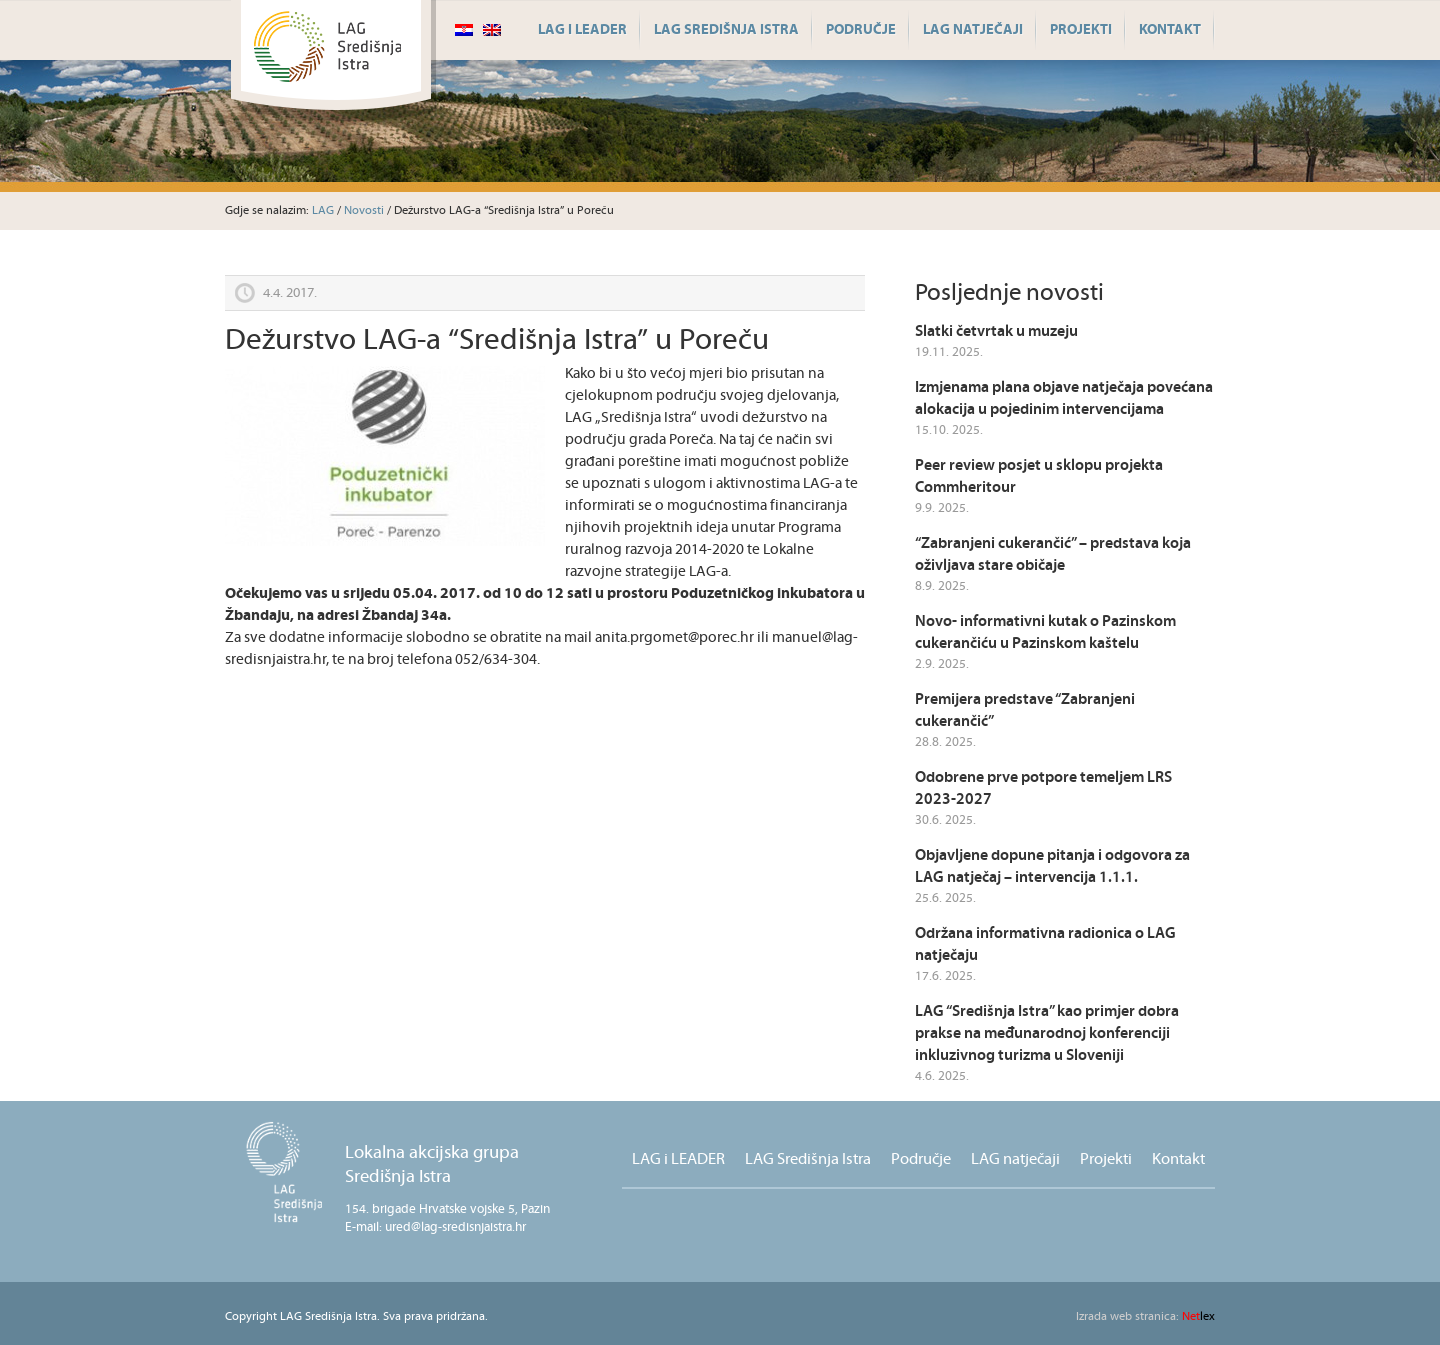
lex (1145, 1316)
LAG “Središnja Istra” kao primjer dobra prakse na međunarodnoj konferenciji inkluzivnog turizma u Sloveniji (1047, 1033)
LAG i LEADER (582, 30)
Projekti (1081, 30)
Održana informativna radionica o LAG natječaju (1045, 944)
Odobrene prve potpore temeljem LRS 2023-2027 (1043, 788)
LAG (323, 210)
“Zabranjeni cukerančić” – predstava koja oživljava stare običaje (1053, 554)
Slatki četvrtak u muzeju (996, 331)
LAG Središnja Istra (726, 30)
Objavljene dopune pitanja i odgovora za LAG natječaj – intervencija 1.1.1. (1052, 866)
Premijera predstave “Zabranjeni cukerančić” (1025, 710)
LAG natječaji (973, 30)
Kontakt (1170, 30)
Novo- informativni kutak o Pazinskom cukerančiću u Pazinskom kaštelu (1045, 632)
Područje (861, 30)
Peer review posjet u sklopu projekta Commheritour (1039, 476)
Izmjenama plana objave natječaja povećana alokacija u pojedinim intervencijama (1064, 398)
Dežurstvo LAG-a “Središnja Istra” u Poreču (497, 340)
